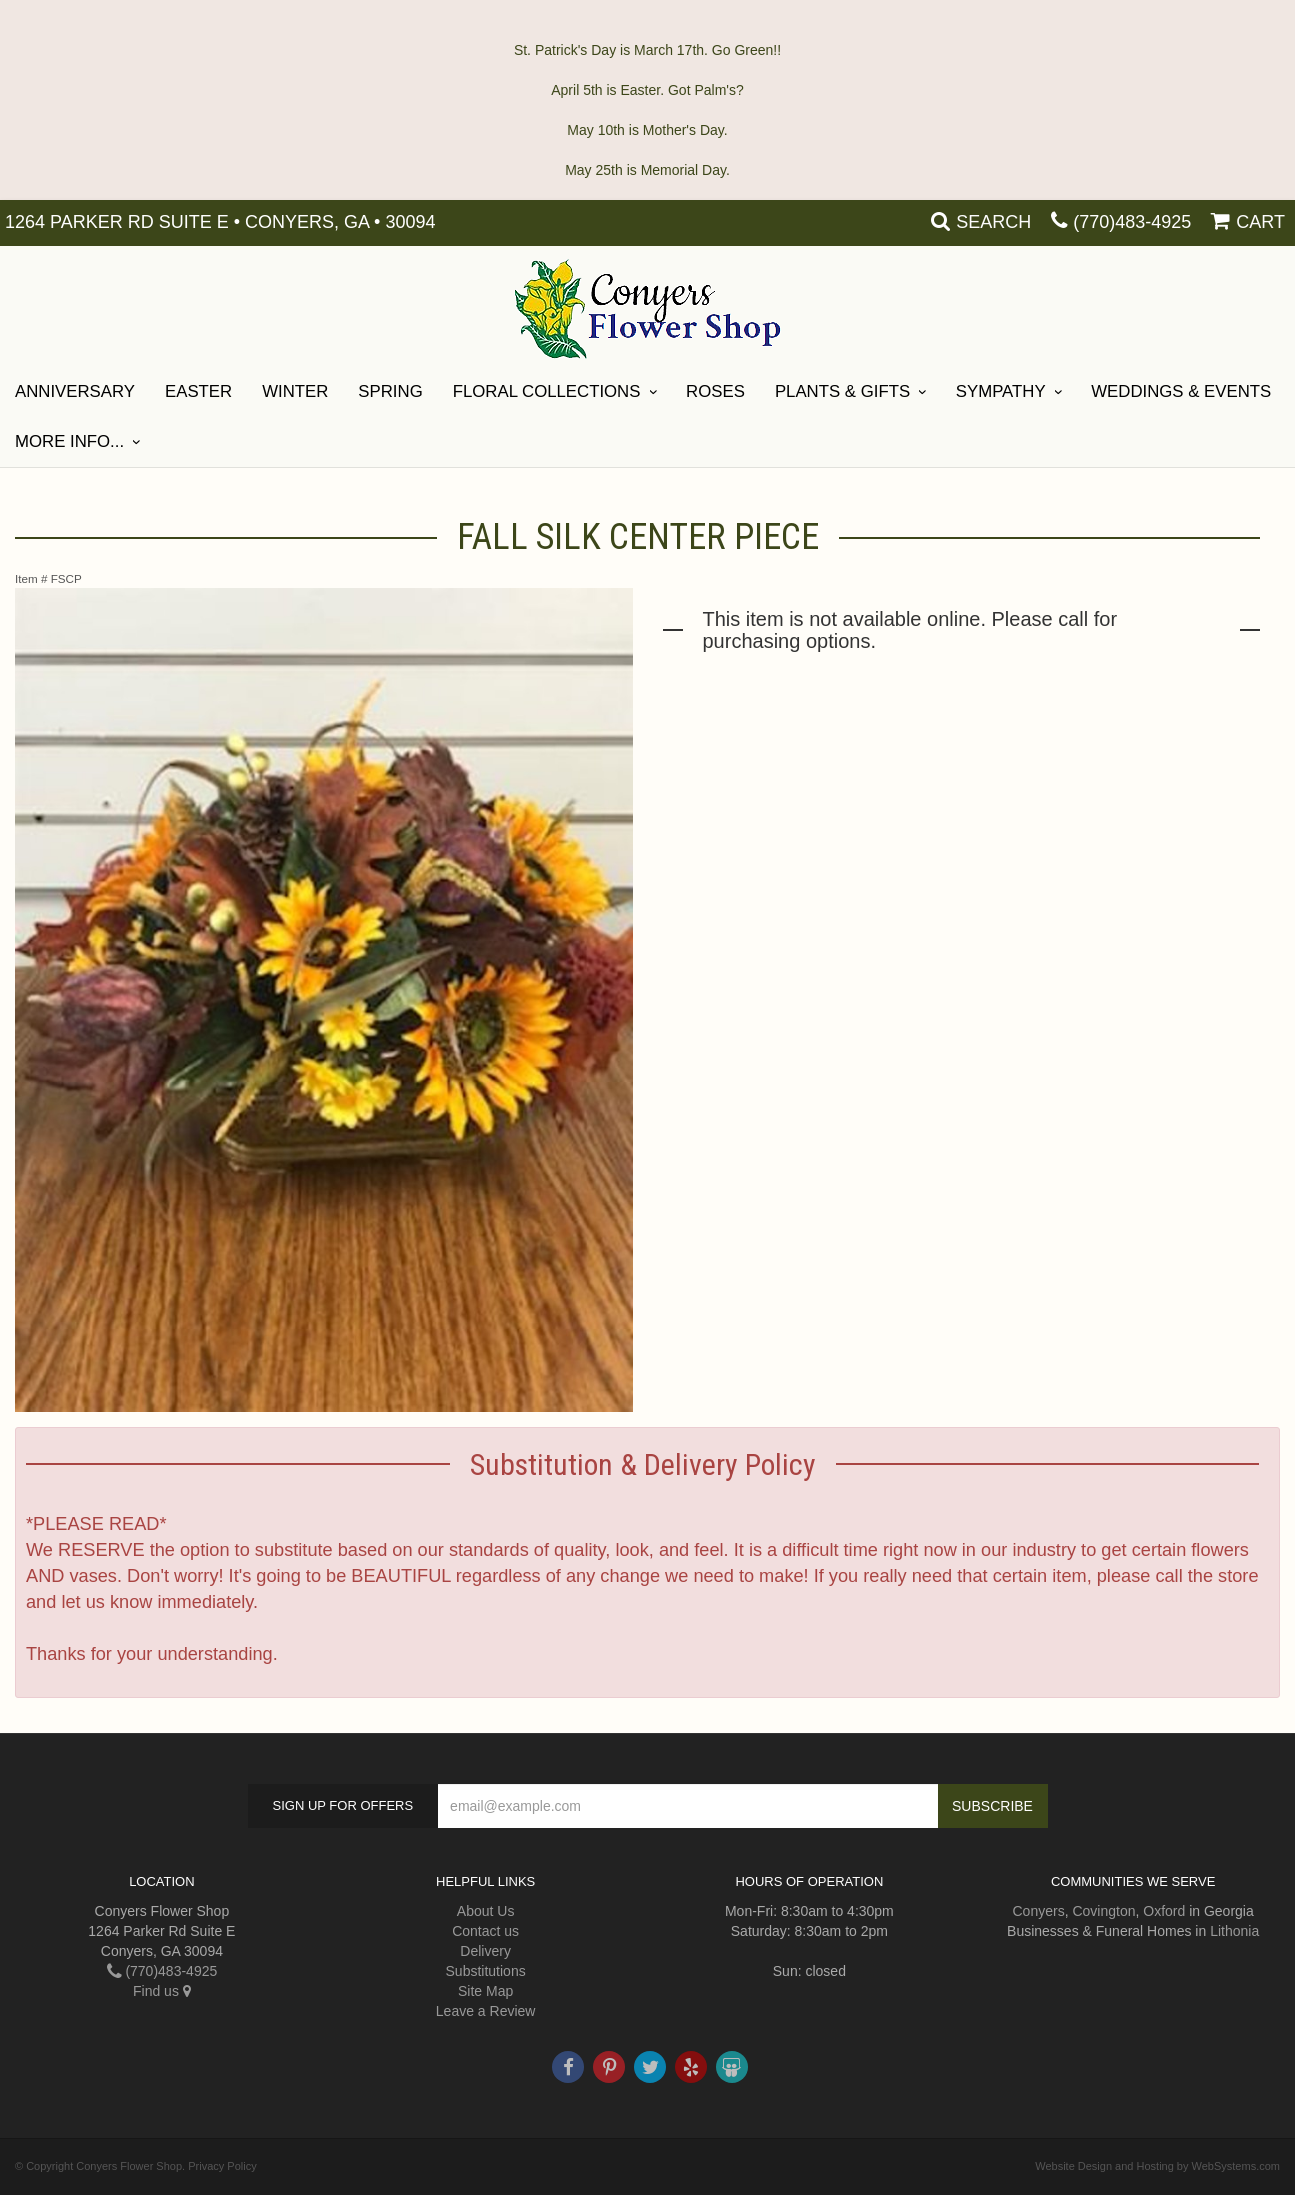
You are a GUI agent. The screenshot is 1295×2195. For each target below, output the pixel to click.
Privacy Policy (222, 2166)
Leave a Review (486, 2011)
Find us (162, 1991)
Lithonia (1234, 1931)
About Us (486, 1911)
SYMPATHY (1001, 391)
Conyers (1039, 1911)
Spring (390, 391)
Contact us (485, 1931)
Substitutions (486, 1971)
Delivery (485, 1951)
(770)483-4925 (1132, 222)
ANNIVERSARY (75, 391)
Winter (295, 391)
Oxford (1164, 1911)
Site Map (485, 1991)
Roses (715, 391)
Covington (1103, 1911)
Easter (198, 391)
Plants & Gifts (842, 391)
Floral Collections (547, 391)
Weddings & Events (1181, 391)
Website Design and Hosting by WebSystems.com (1157, 2166)
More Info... (69, 441)
